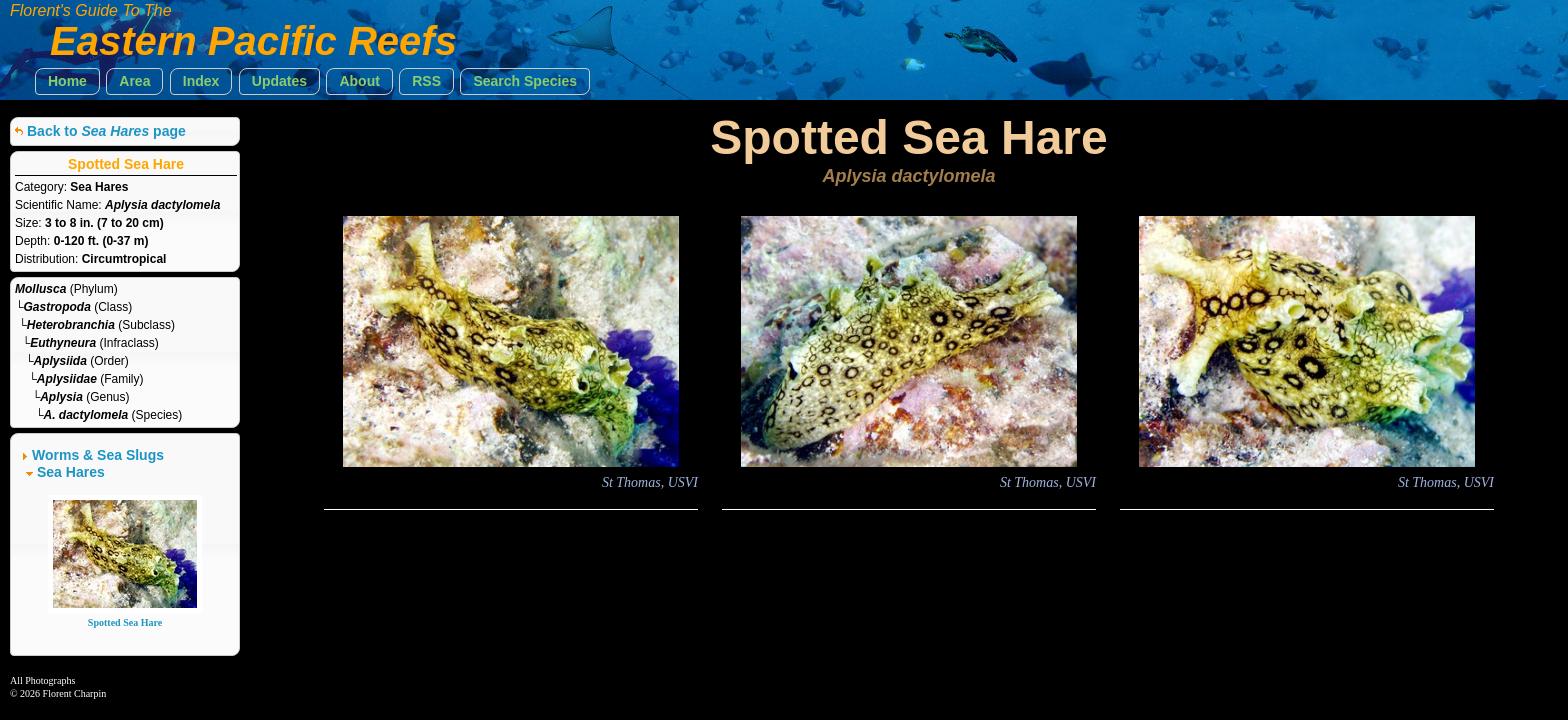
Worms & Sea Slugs (98, 455)
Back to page (106, 131)
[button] (67, 81)
